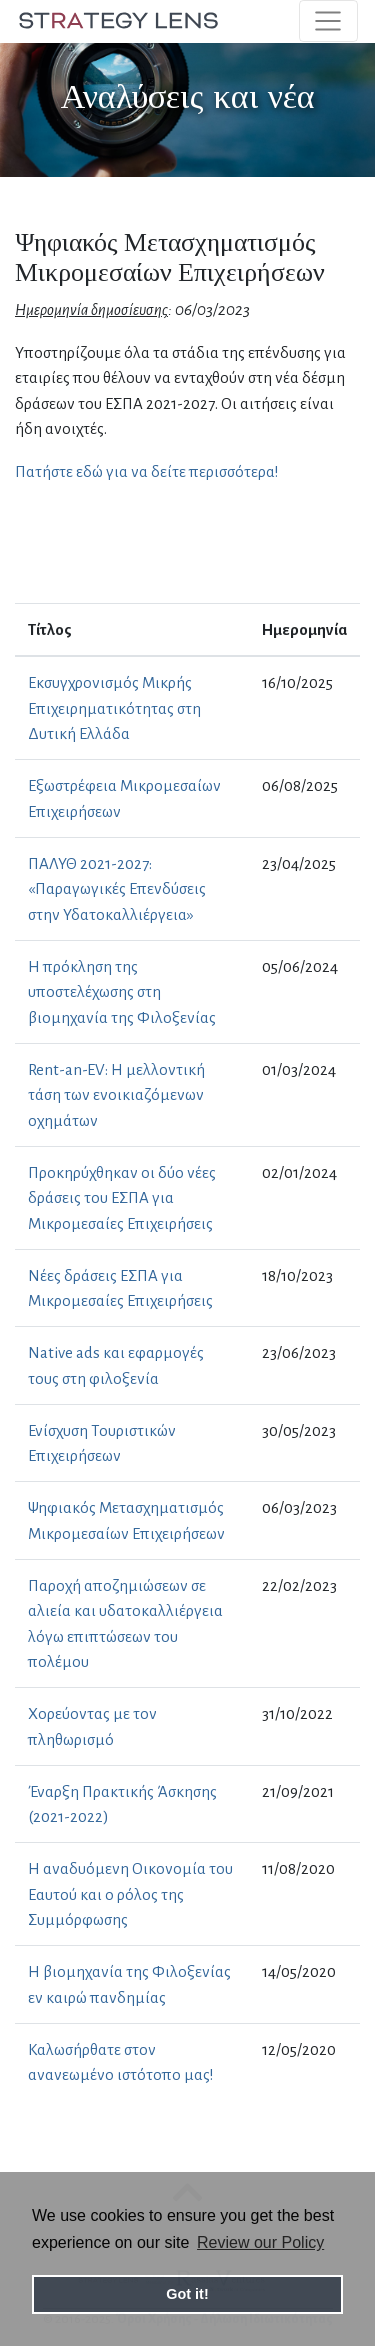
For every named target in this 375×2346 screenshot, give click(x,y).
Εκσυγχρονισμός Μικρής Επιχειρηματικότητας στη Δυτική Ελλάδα (114, 708)
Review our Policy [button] (260, 2242)
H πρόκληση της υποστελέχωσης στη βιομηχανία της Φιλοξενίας (122, 992)
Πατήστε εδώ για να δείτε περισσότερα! (147, 471)
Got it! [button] (187, 2294)
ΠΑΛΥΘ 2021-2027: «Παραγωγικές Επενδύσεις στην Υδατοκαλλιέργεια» (117, 889)
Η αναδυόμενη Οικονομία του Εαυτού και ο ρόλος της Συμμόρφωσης (130, 1894)
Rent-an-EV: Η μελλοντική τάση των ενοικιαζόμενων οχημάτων (116, 1095)
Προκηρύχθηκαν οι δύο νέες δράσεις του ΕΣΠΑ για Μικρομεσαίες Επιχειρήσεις (122, 1198)
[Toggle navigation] (328, 21)
